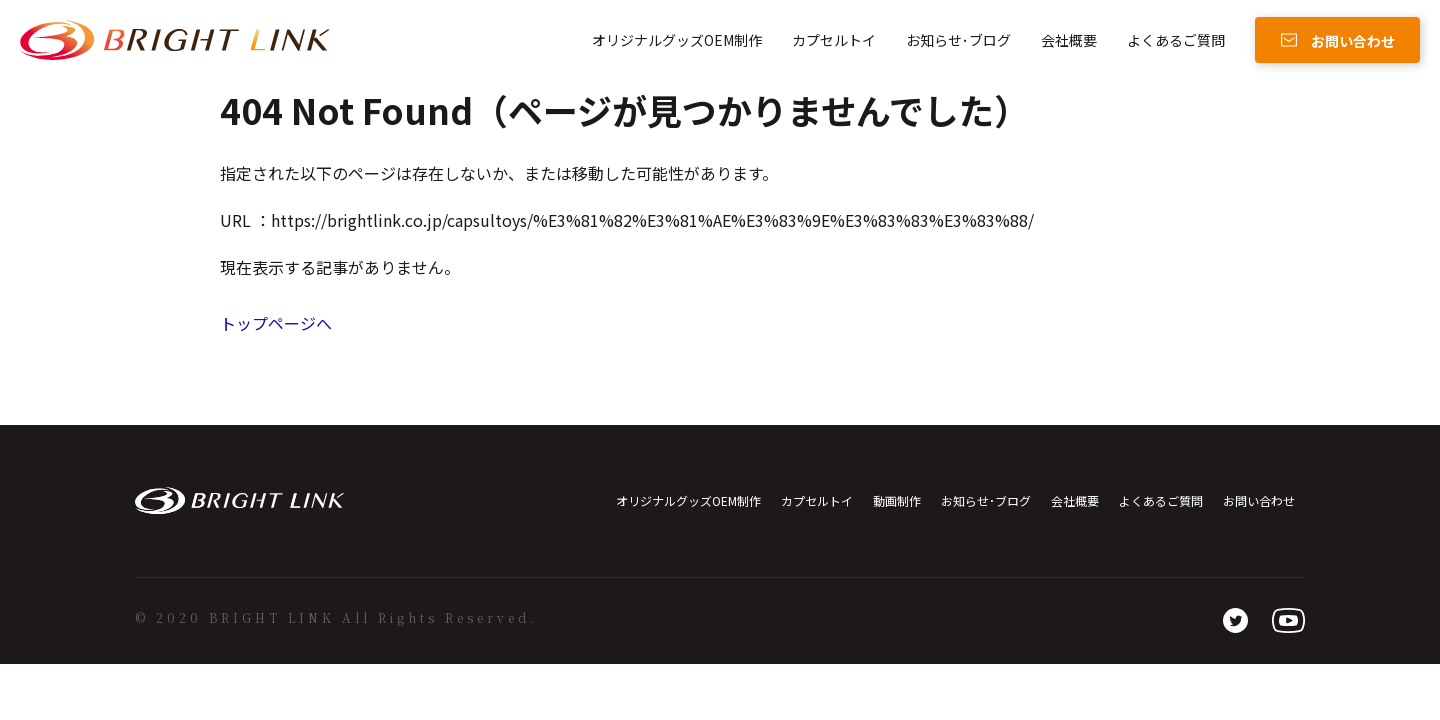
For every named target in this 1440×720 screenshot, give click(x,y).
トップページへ (276, 323)
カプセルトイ (834, 40)
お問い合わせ (1259, 500)
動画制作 (897, 500)
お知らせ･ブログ (958, 40)
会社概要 (1069, 40)
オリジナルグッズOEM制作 (677, 40)
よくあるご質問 (1176, 40)
